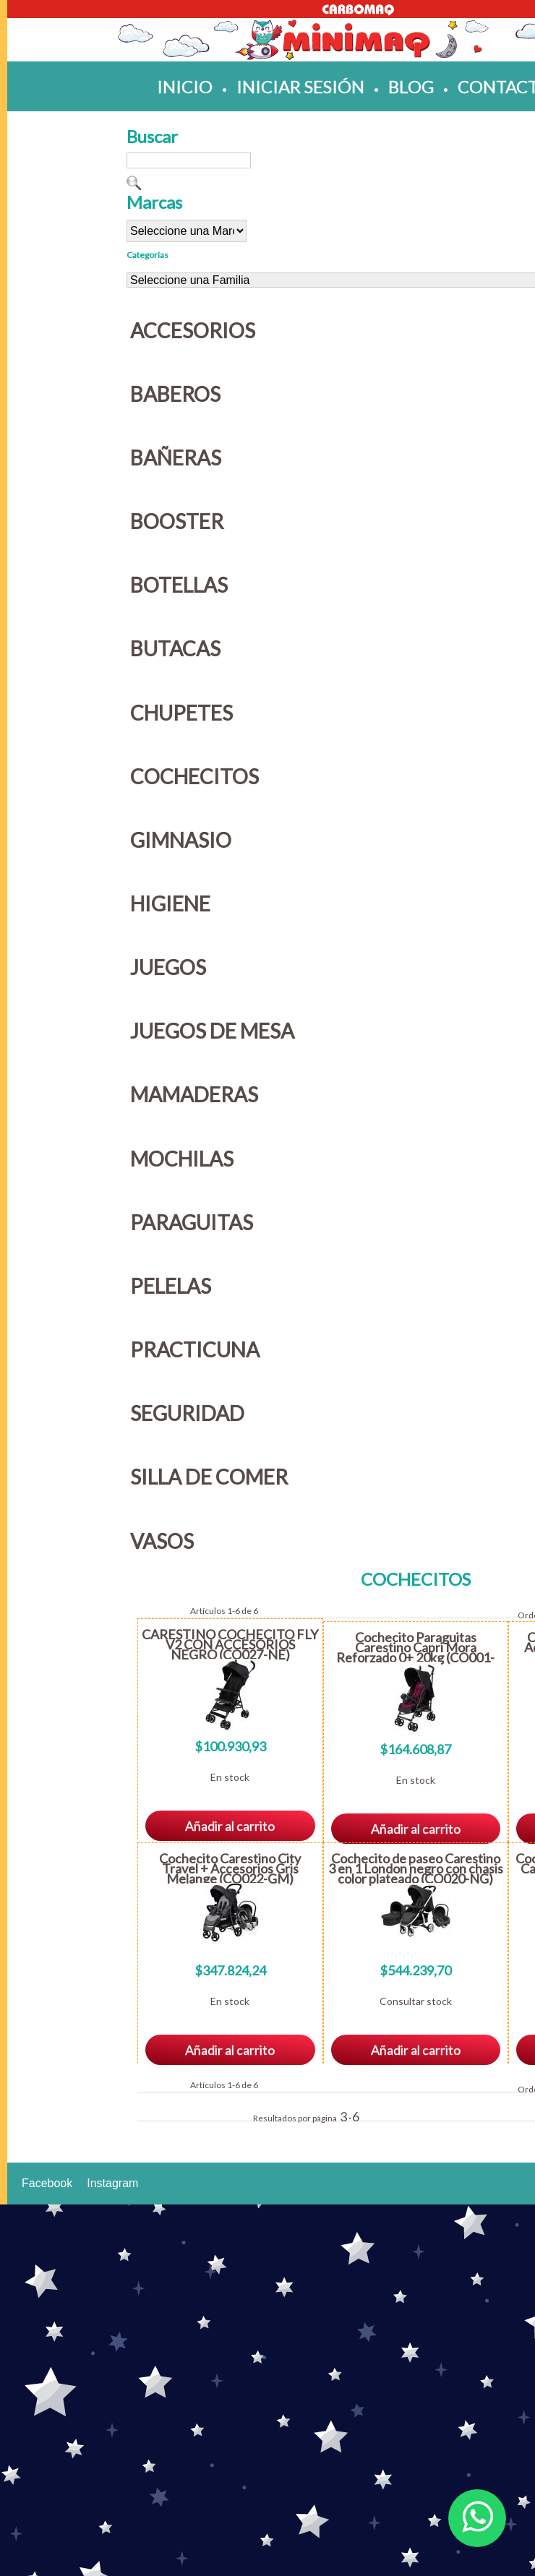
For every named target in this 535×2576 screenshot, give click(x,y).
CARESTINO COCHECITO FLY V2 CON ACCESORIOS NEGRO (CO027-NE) (230, 1644)
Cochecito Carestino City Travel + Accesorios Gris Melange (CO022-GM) (230, 1868)
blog (411, 86)
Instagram (112, 2183)
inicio (185, 86)
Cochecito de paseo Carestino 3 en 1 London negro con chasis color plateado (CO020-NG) (415, 1868)
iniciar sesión (300, 86)
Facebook (47, 2183)
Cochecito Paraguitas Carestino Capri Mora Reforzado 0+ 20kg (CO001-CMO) (415, 1652)
